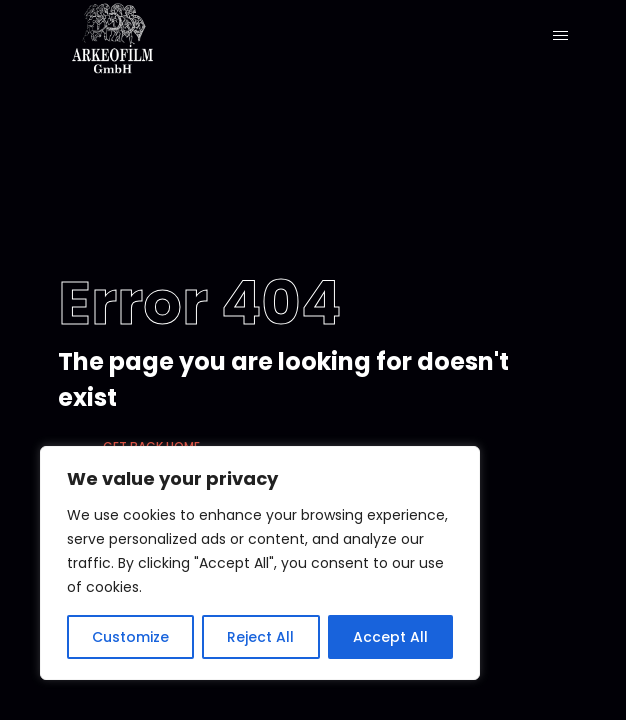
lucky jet (12, 0)
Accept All (390, 637)
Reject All (260, 637)
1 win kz (18, 0)
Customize (130, 637)
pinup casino (4, 0)
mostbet (23, 0)
